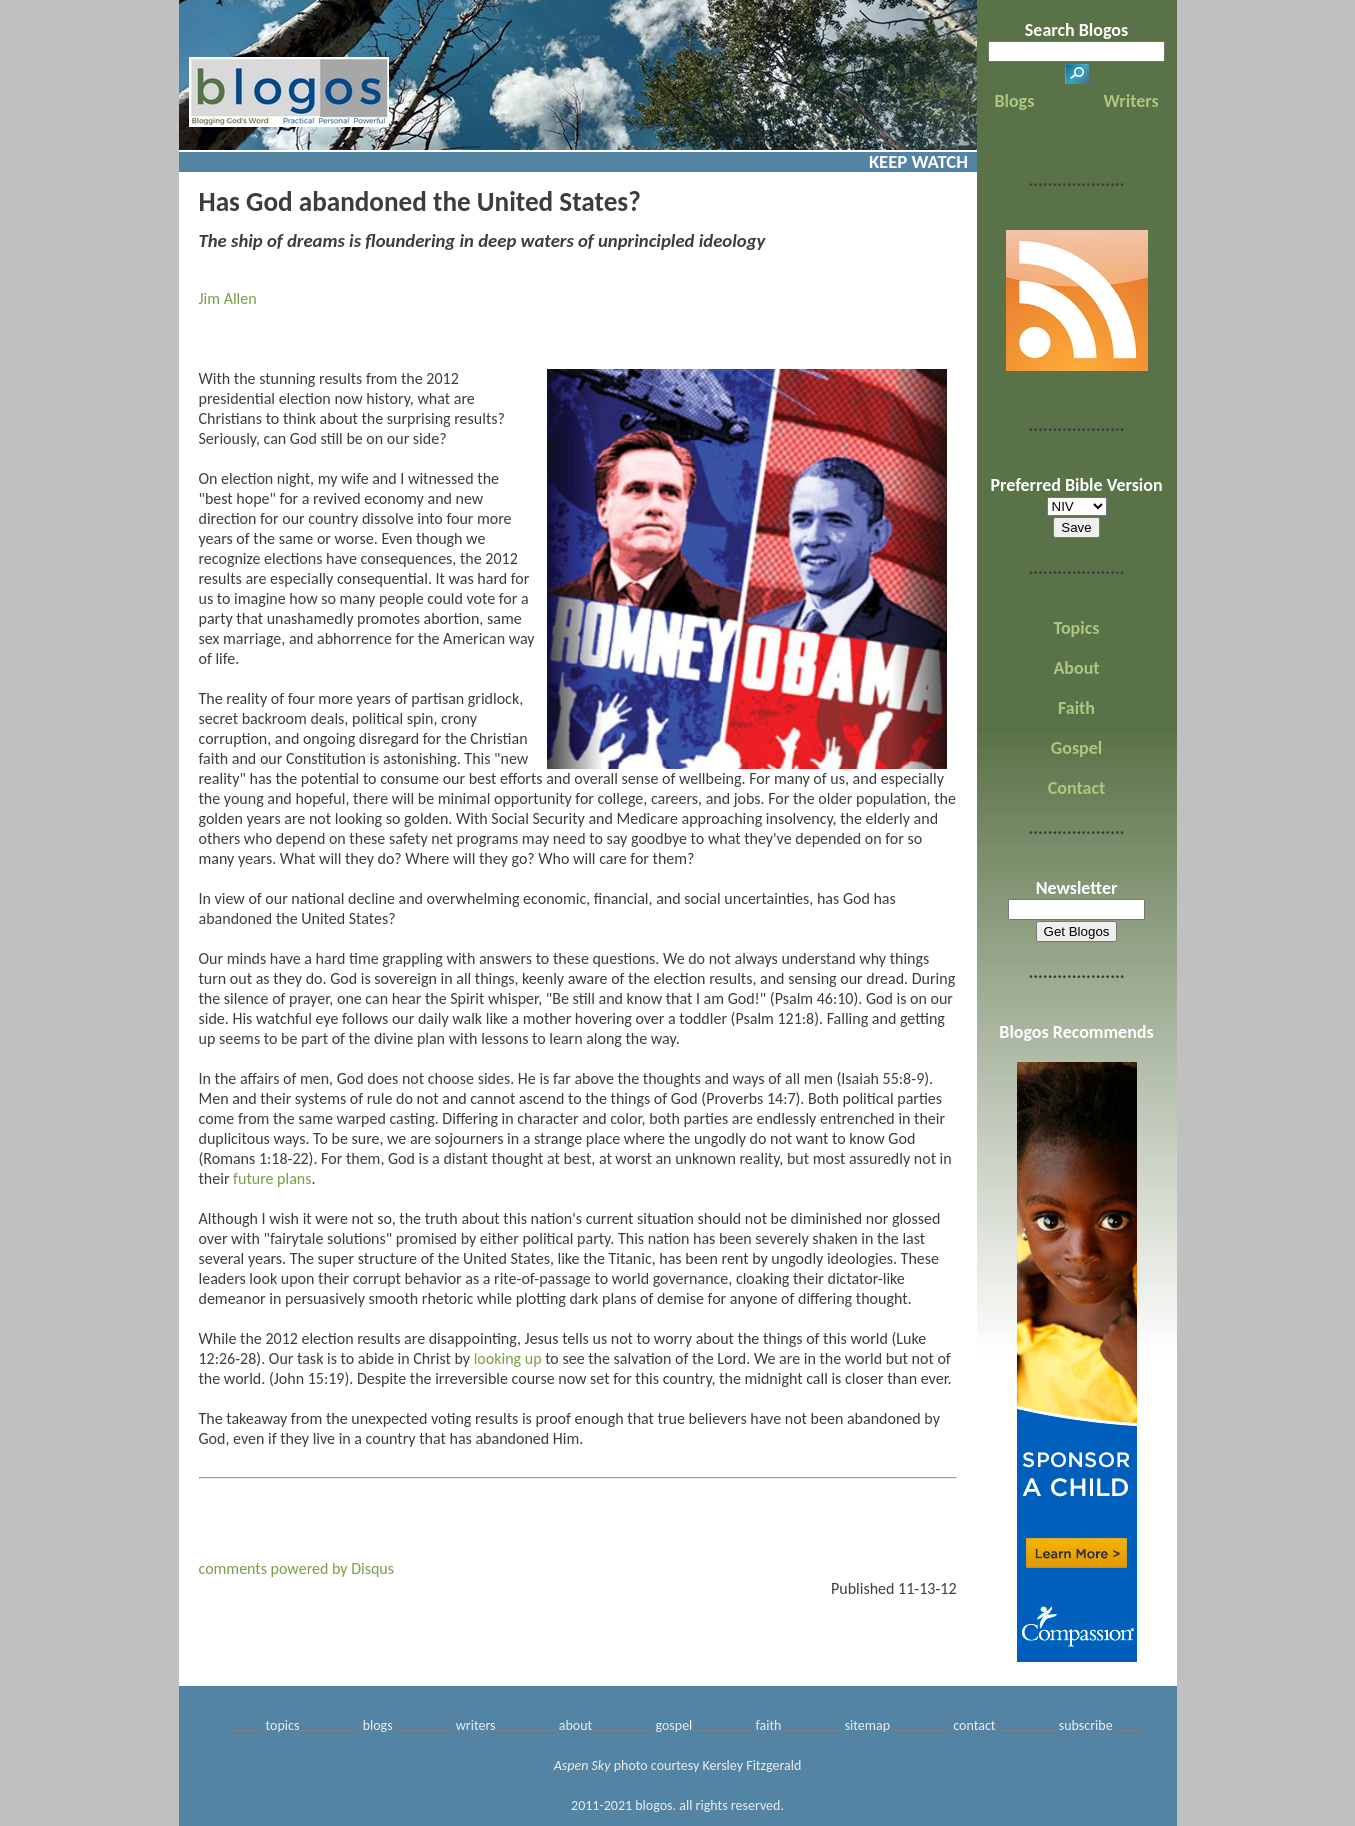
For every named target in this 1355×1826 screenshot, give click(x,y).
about (576, 1725)
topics (283, 1725)
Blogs (1014, 101)
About (1076, 668)
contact (974, 1725)
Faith (1076, 708)
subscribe (1086, 1725)
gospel (673, 1725)
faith (768, 1725)
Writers (1131, 101)
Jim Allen (228, 298)
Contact (1076, 788)
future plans (272, 1178)
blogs (378, 1725)
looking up (508, 1358)
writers (476, 1725)
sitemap (867, 1725)
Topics (1077, 628)
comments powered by (297, 1568)
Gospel (1076, 748)
